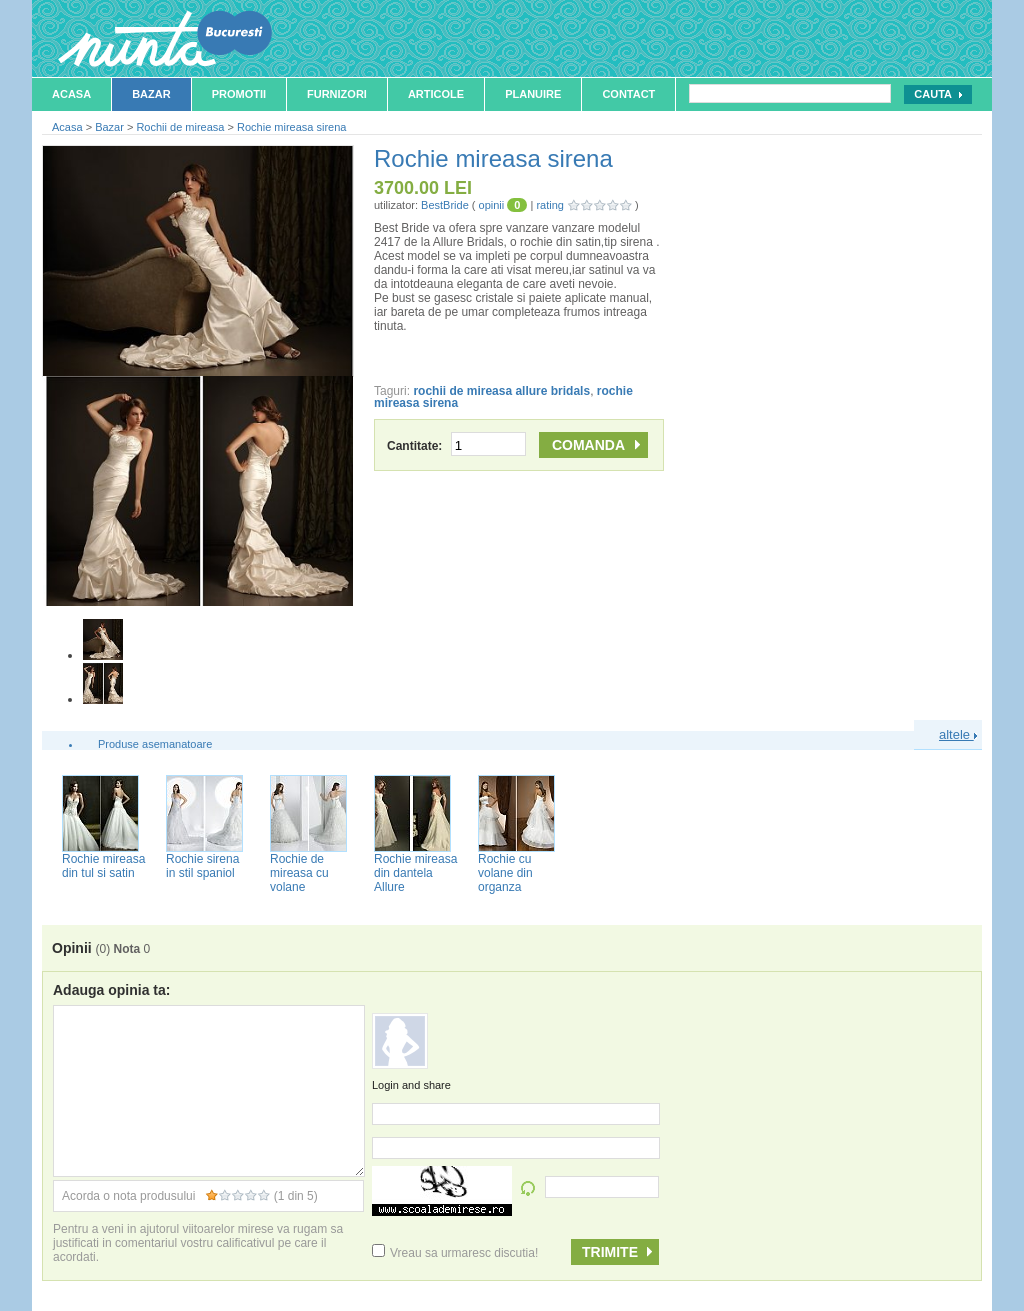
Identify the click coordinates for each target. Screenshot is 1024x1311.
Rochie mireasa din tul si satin (103, 866)
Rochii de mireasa (180, 127)
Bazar (151, 94)
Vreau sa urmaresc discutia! (455, 1253)
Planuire (533, 94)
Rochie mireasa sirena (291, 127)
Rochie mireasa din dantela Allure (415, 873)
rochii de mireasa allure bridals (501, 391)
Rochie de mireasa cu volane (299, 873)
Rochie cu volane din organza (505, 873)
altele (958, 734)
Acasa (71, 94)
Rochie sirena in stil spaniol (202, 866)
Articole (436, 94)
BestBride (445, 205)
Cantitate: (456, 446)
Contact (628, 94)
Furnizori (337, 94)
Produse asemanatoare (155, 744)
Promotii (239, 94)
